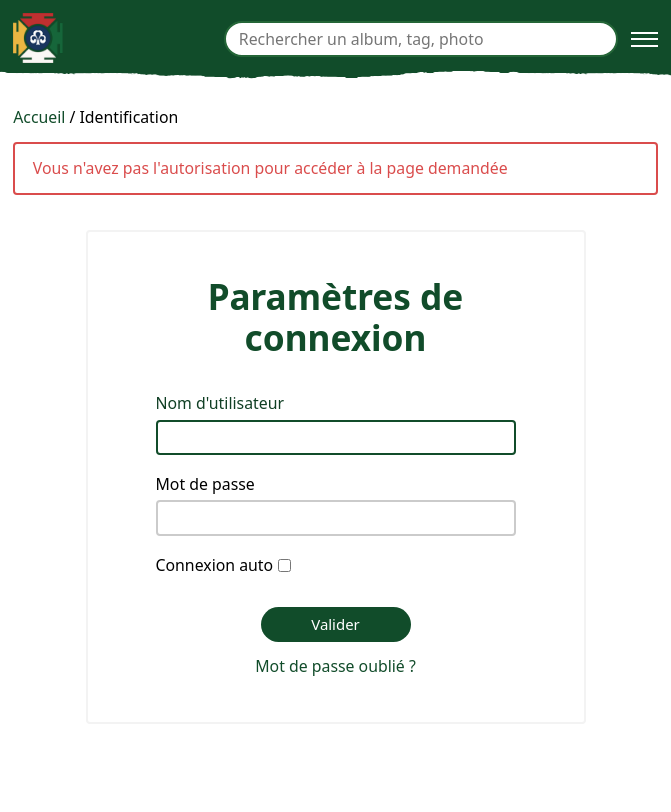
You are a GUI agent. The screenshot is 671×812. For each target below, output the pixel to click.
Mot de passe (205, 484)
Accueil (39, 117)
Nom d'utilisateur (220, 403)
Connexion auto (215, 565)
